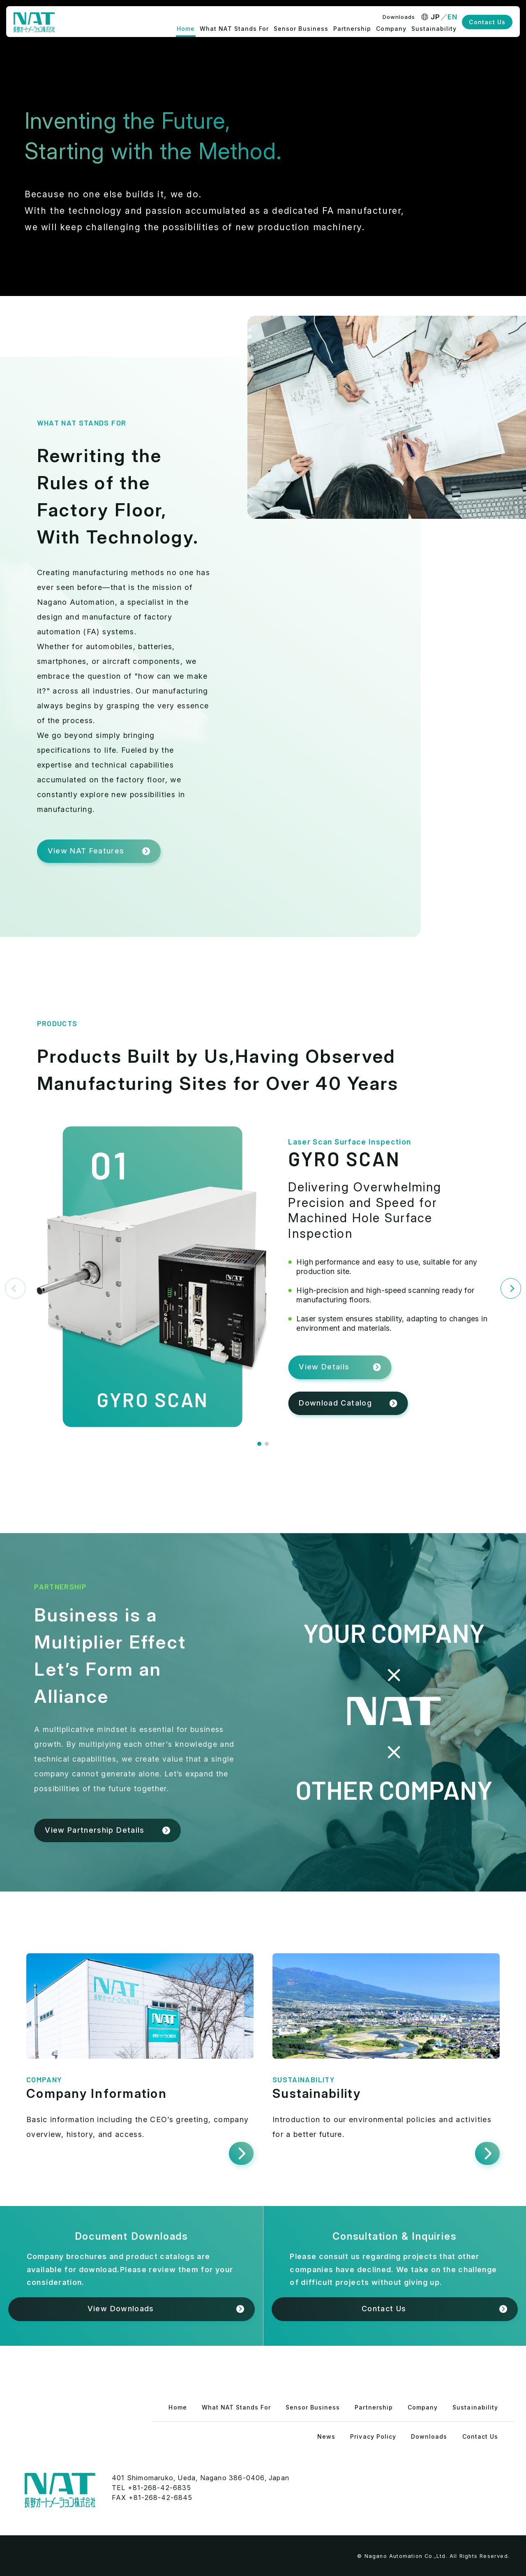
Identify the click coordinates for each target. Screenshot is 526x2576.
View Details (324, 1366)
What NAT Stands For (234, 28)
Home (186, 28)
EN (453, 17)
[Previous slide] (15, 1288)
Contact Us (487, 21)
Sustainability (434, 28)
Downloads (399, 17)
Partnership (352, 28)
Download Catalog (335, 1403)
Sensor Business (301, 28)
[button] (259, 1444)
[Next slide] (511, 1288)
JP (436, 17)
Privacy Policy (373, 2436)
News (326, 2436)
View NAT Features (86, 850)
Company (391, 28)
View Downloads (121, 2308)
